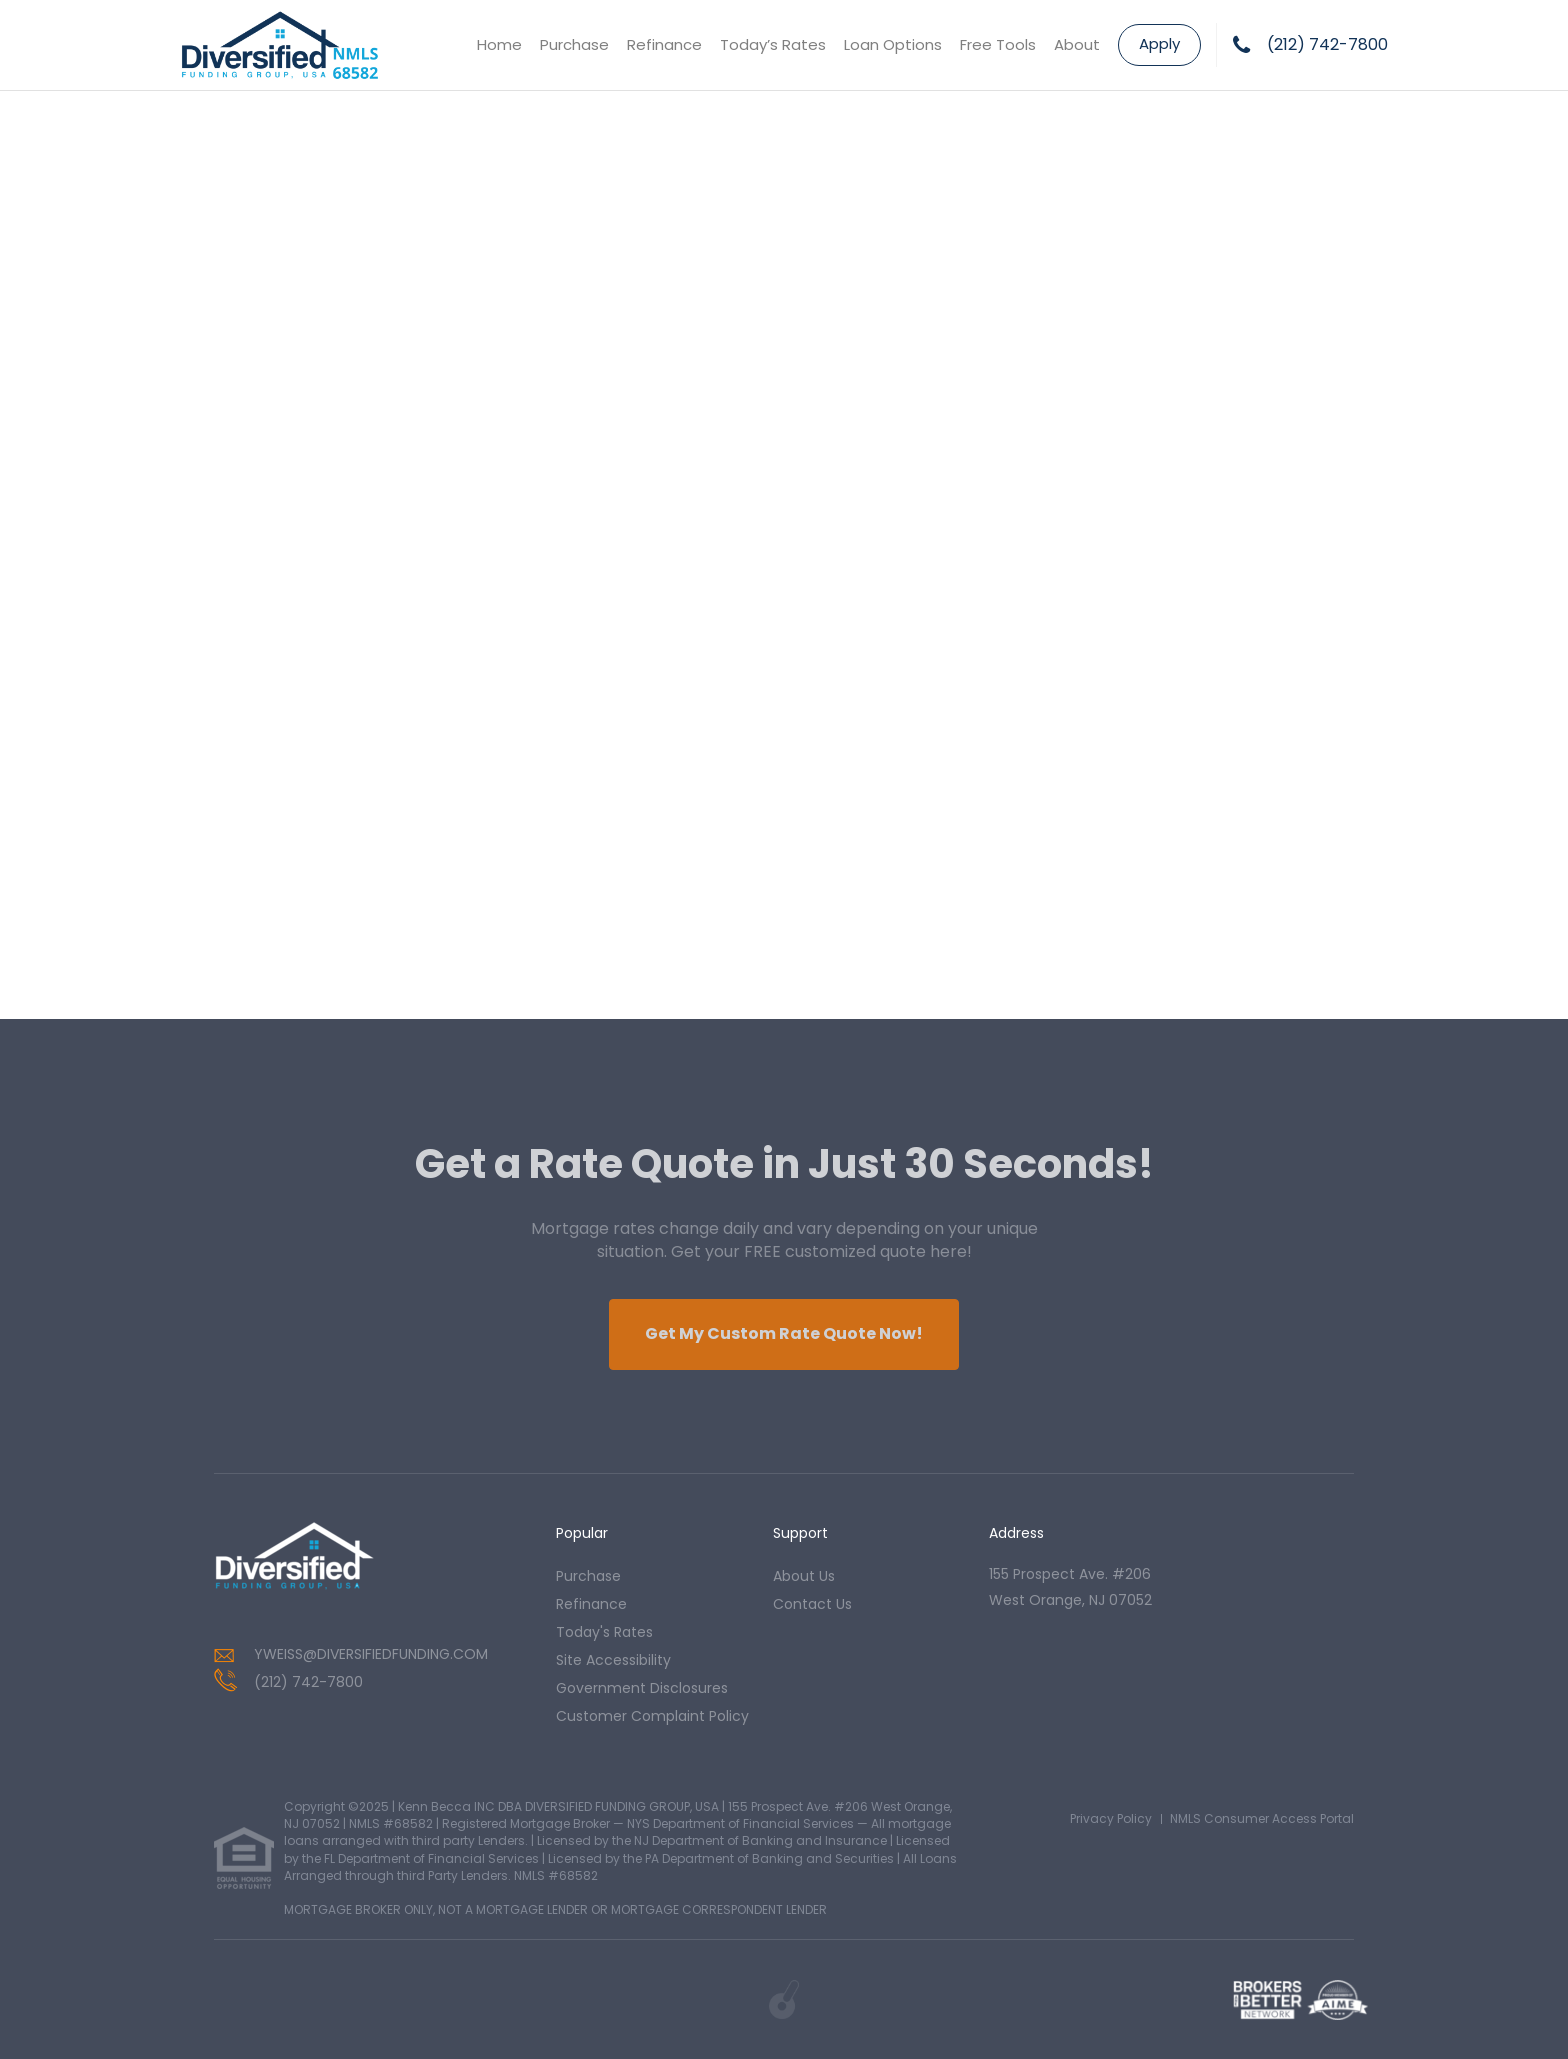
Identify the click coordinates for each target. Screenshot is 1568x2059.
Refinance (664, 44)
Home (499, 44)
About (1077, 44)
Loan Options (893, 44)
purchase (588, 1576)
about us (804, 1576)
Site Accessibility (613, 1660)
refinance (591, 1604)
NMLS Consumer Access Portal (1262, 1818)
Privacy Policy (1111, 1818)
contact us (812, 1604)
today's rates (604, 1632)
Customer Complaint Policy (652, 1716)
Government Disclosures (642, 1688)
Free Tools (998, 44)
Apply (1159, 43)
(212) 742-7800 (1327, 45)
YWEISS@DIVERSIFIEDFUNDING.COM (371, 1654)
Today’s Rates (773, 44)
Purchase (574, 44)
